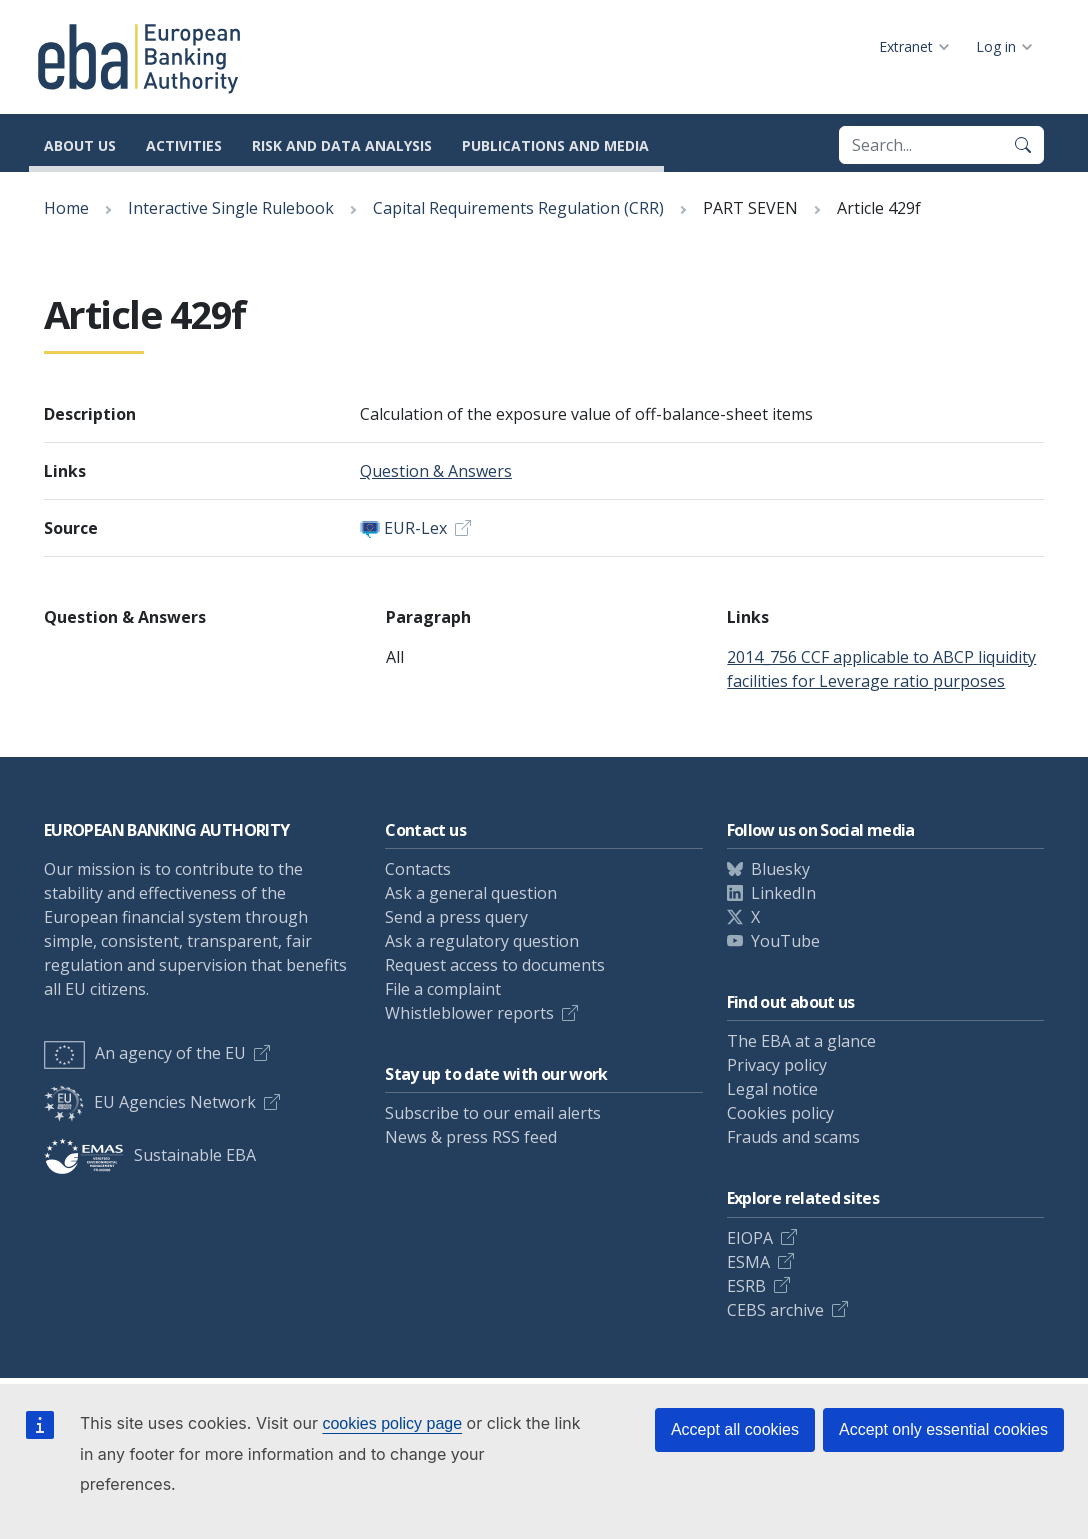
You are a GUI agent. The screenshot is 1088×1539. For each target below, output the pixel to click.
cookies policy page (392, 1423)
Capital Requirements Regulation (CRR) (518, 208)
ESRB (746, 1286)
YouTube (785, 941)
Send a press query (456, 917)
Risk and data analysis (342, 145)
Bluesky (780, 869)
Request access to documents (495, 965)
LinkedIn (783, 893)
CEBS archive (775, 1310)
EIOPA (750, 1238)
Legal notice (772, 1089)
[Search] (1023, 145)
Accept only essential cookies (943, 1429)
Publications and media (555, 145)
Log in (996, 46)
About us (80, 145)
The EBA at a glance (801, 1041)
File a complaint (443, 989)
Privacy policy (777, 1065)
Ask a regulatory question (482, 941)
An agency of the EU (145, 1053)
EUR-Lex (415, 528)
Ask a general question (471, 893)
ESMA (748, 1262)
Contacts (418, 869)
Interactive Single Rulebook (231, 208)
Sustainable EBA (150, 1155)
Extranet (906, 46)
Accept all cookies (735, 1429)
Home (66, 208)
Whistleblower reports (469, 1013)
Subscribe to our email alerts (493, 1113)
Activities (184, 145)
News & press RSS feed (471, 1137)
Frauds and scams (793, 1137)
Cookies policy (780, 1113)
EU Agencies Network (150, 1102)
